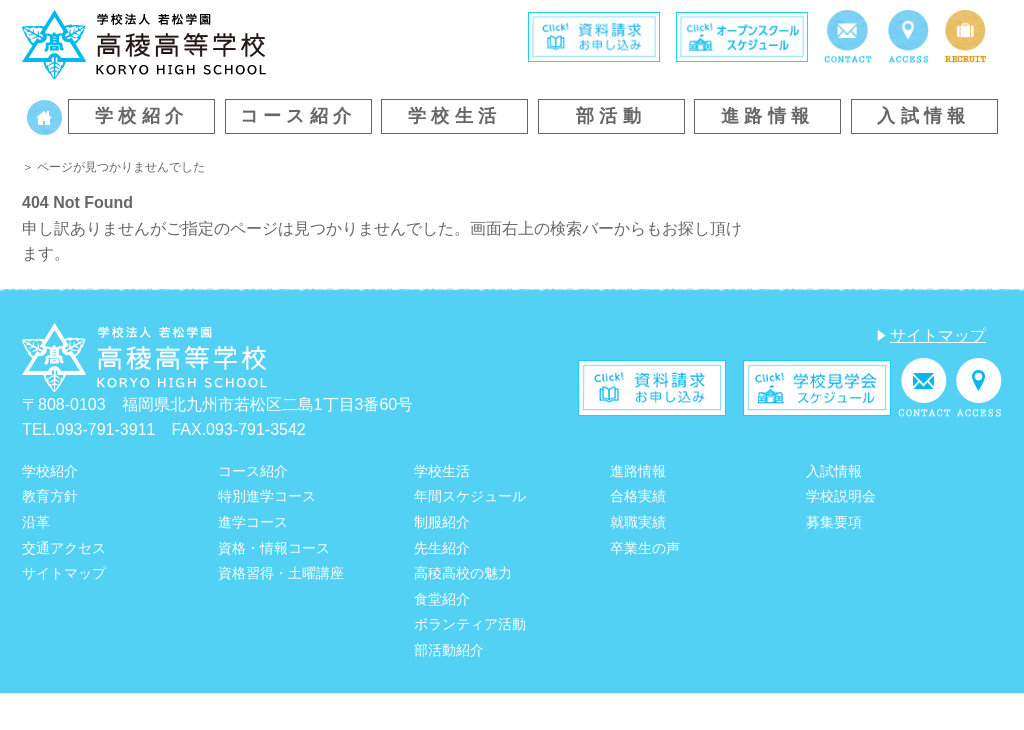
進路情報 (768, 116)
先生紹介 (442, 548)
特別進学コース (267, 496)
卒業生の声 (645, 548)
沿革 (36, 522)
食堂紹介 (442, 599)
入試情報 (924, 116)
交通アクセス (64, 548)
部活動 (611, 116)
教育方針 (50, 496)
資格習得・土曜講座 (281, 573)
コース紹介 (298, 116)
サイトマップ (938, 335)
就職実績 (638, 522)
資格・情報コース (274, 548)
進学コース (253, 522)
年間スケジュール (470, 496)
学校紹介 (142, 116)
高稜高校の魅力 (463, 573)
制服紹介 (442, 522)
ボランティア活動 (470, 624)
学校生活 (455, 116)
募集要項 (834, 522)
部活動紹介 (449, 650)
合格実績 (638, 496)
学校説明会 (841, 496)
